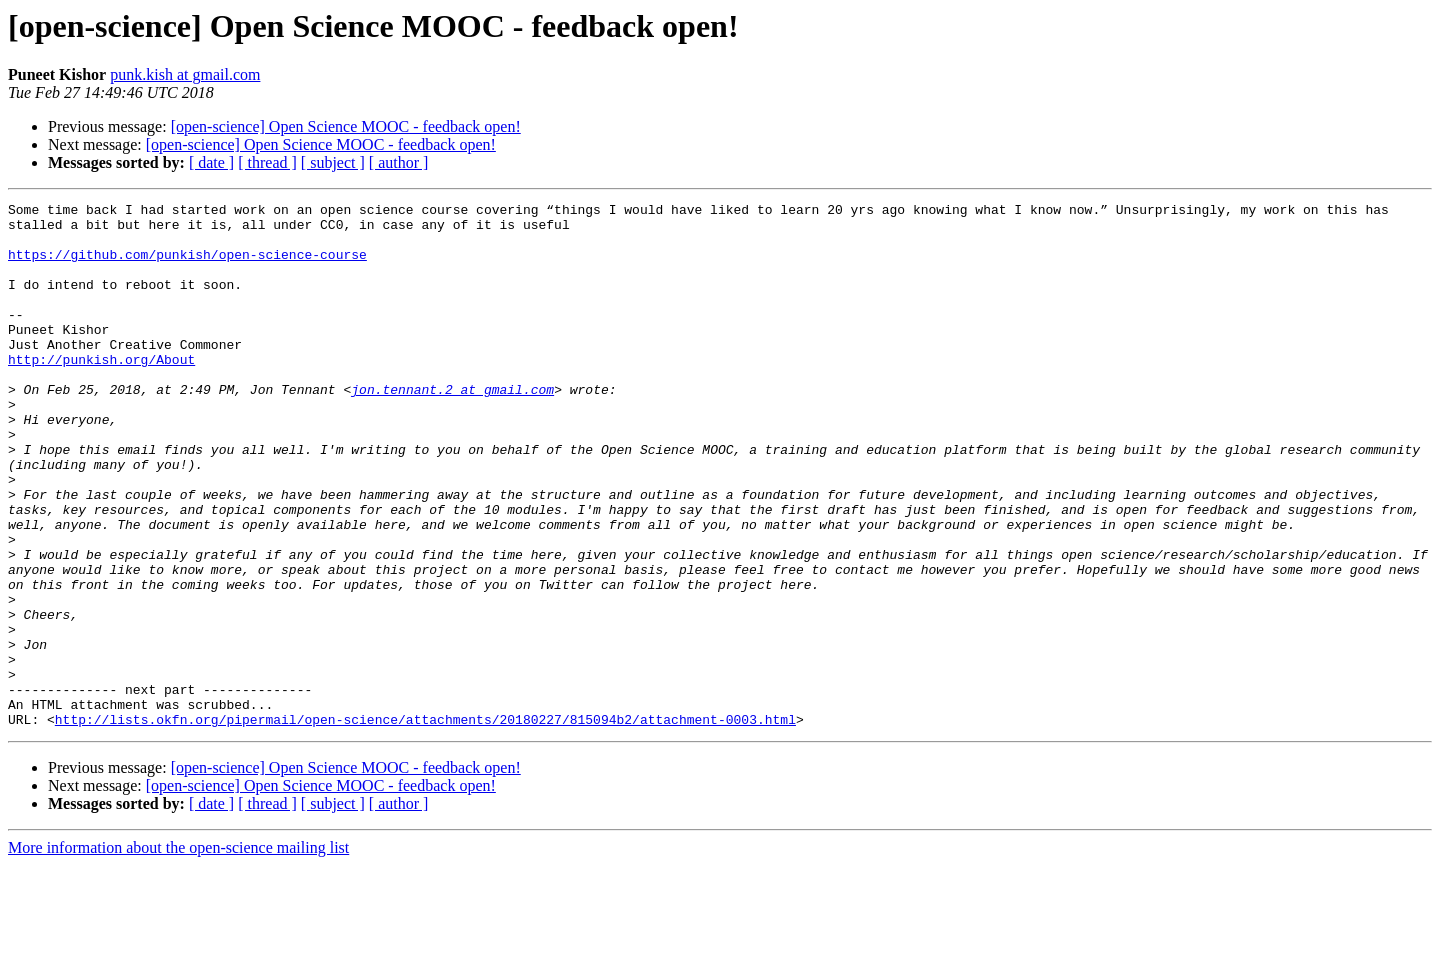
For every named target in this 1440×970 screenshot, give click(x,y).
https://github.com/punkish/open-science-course (187, 266)
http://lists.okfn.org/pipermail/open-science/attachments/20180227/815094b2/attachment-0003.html (425, 824)
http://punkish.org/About (101, 392)
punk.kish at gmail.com (185, 74)
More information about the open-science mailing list (178, 952)
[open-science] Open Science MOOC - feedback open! (346, 126)
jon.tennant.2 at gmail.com (452, 428)
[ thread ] (267, 162)
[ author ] (399, 162)
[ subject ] (333, 162)
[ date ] (211, 162)
